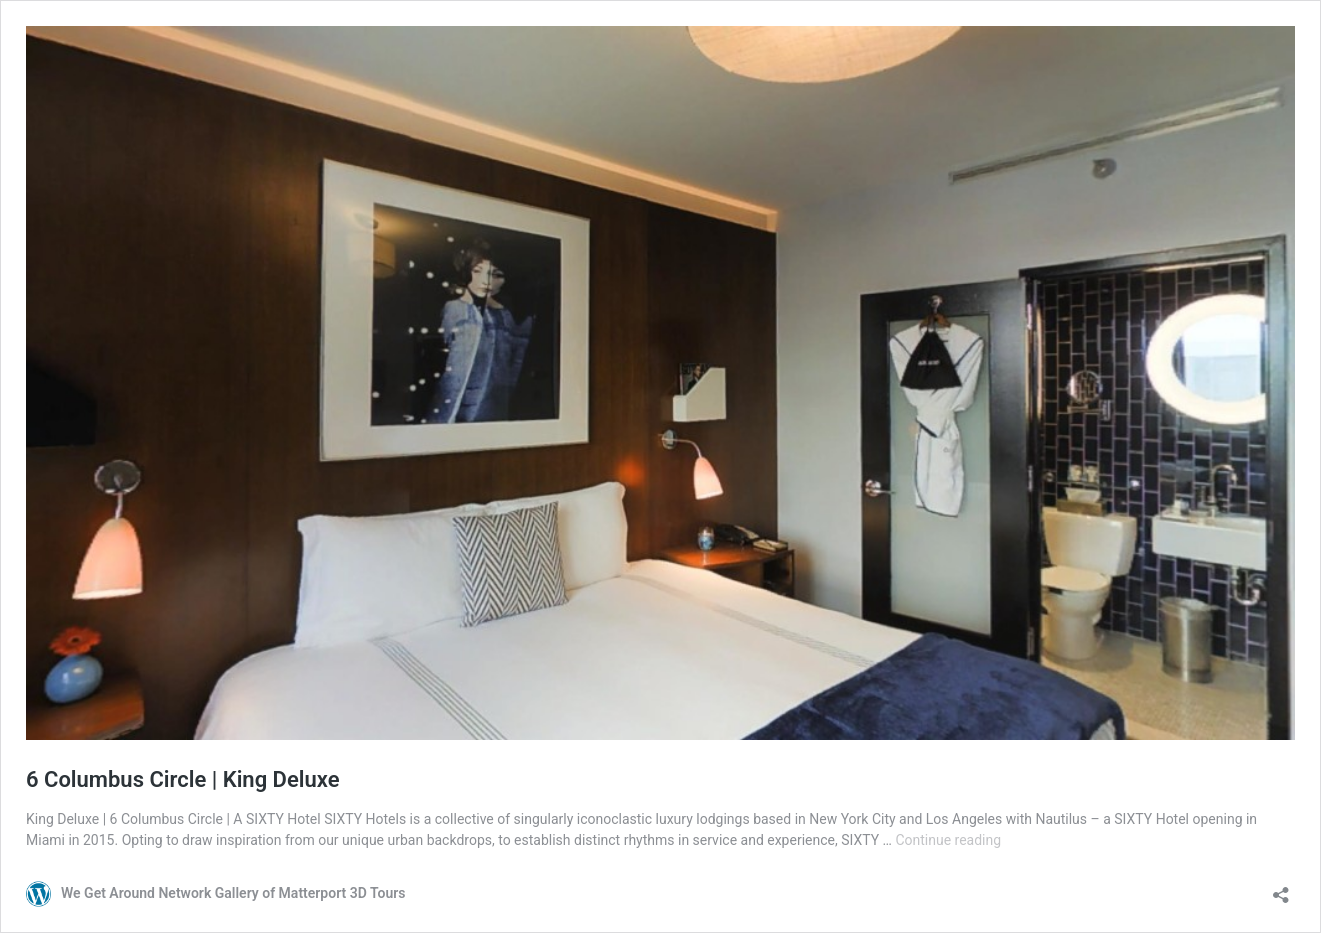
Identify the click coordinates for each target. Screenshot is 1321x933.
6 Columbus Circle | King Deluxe (183, 779)
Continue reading (948, 840)
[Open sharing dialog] (1281, 888)
